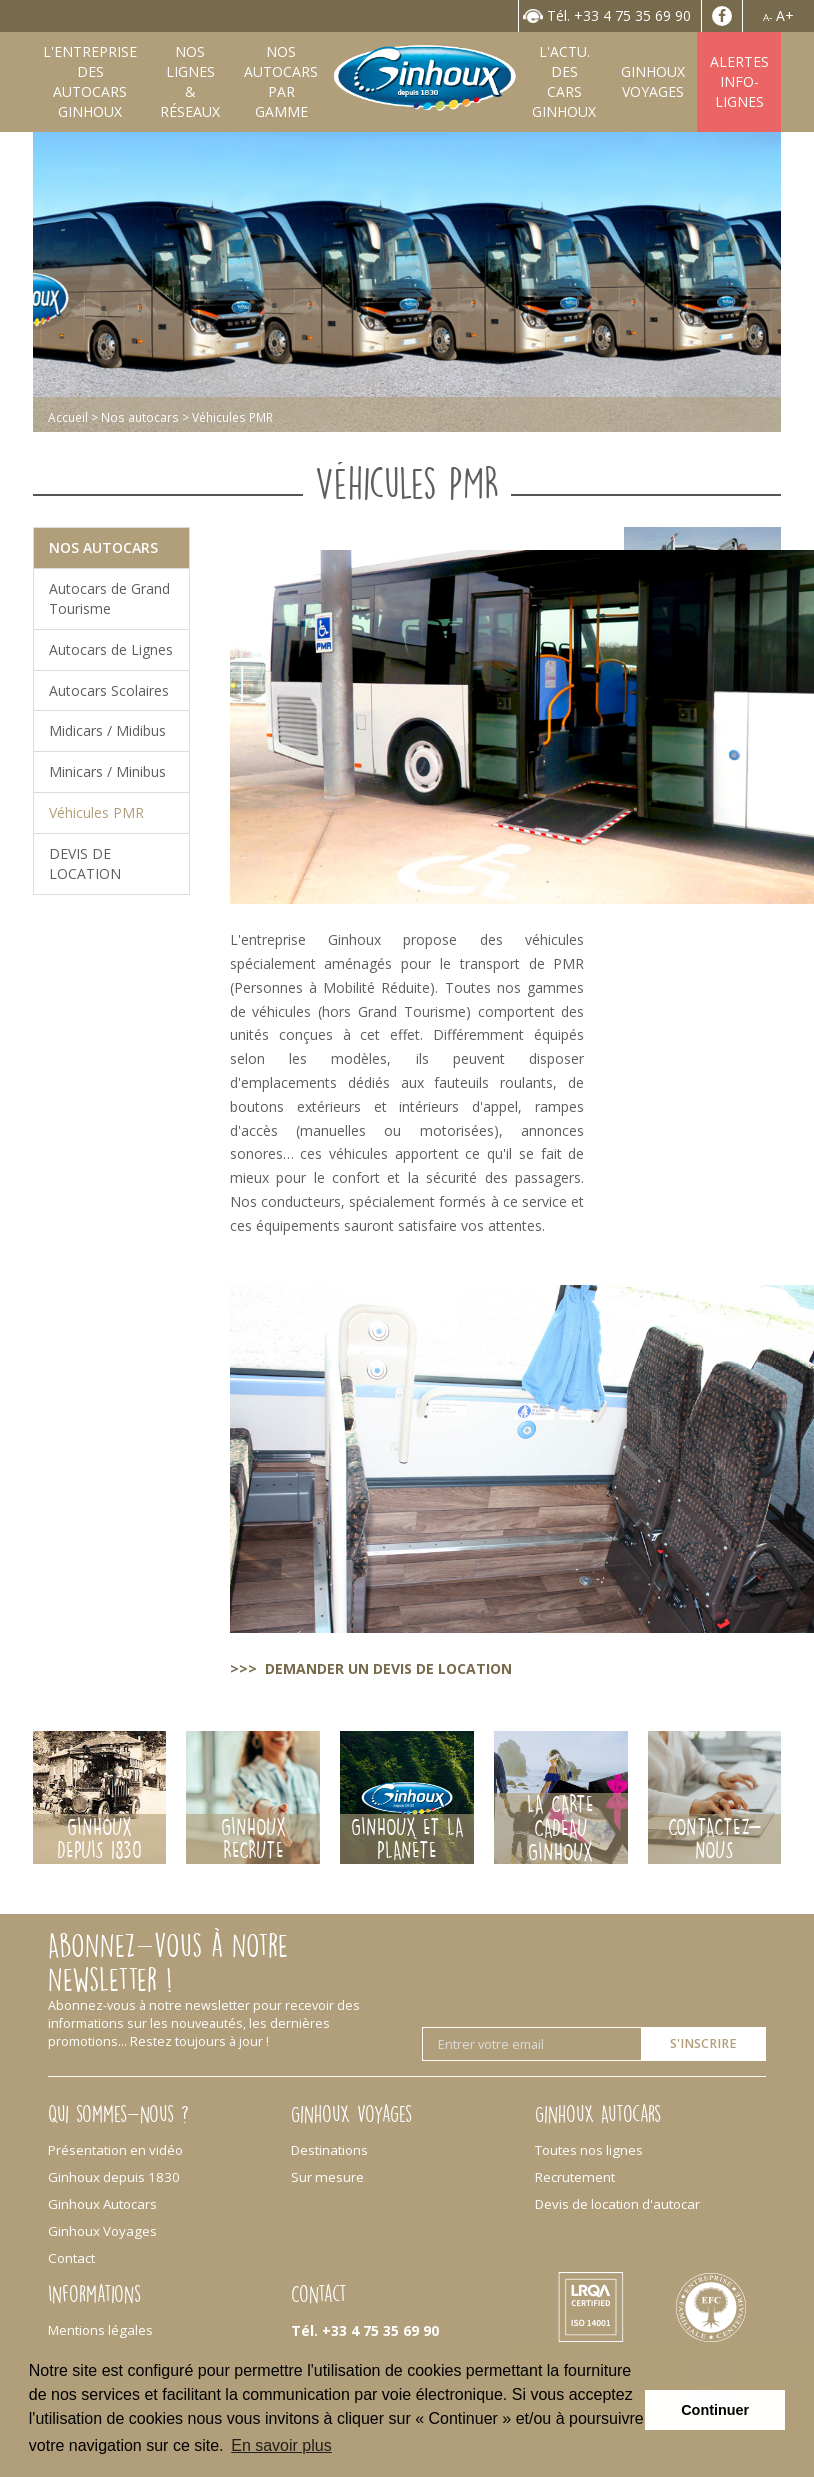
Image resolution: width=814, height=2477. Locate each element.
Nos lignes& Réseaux (190, 81)
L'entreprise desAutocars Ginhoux (90, 81)
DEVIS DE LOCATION (85, 863)
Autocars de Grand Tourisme (109, 598)
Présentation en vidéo (115, 2150)
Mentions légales (100, 2330)
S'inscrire (703, 2043)
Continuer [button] (715, 2410)
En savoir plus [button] (281, 2445)
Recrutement (575, 2177)
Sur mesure (327, 2177)
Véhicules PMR (96, 812)
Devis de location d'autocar (617, 2204)
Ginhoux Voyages (102, 2231)
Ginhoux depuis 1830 (114, 2177)
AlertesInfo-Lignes (739, 81)
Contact (71, 2258)
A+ (785, 15)
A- (767, 17)
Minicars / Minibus (107, 771)
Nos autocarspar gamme (281, 81)
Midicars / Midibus (107, 730)
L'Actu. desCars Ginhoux (564, 81)
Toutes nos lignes (589, 2150)
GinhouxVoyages (653, 81)
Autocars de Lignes (111, 649)
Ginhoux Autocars (102, 2204)
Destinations (329, 2150)
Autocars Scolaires (109, 690)
